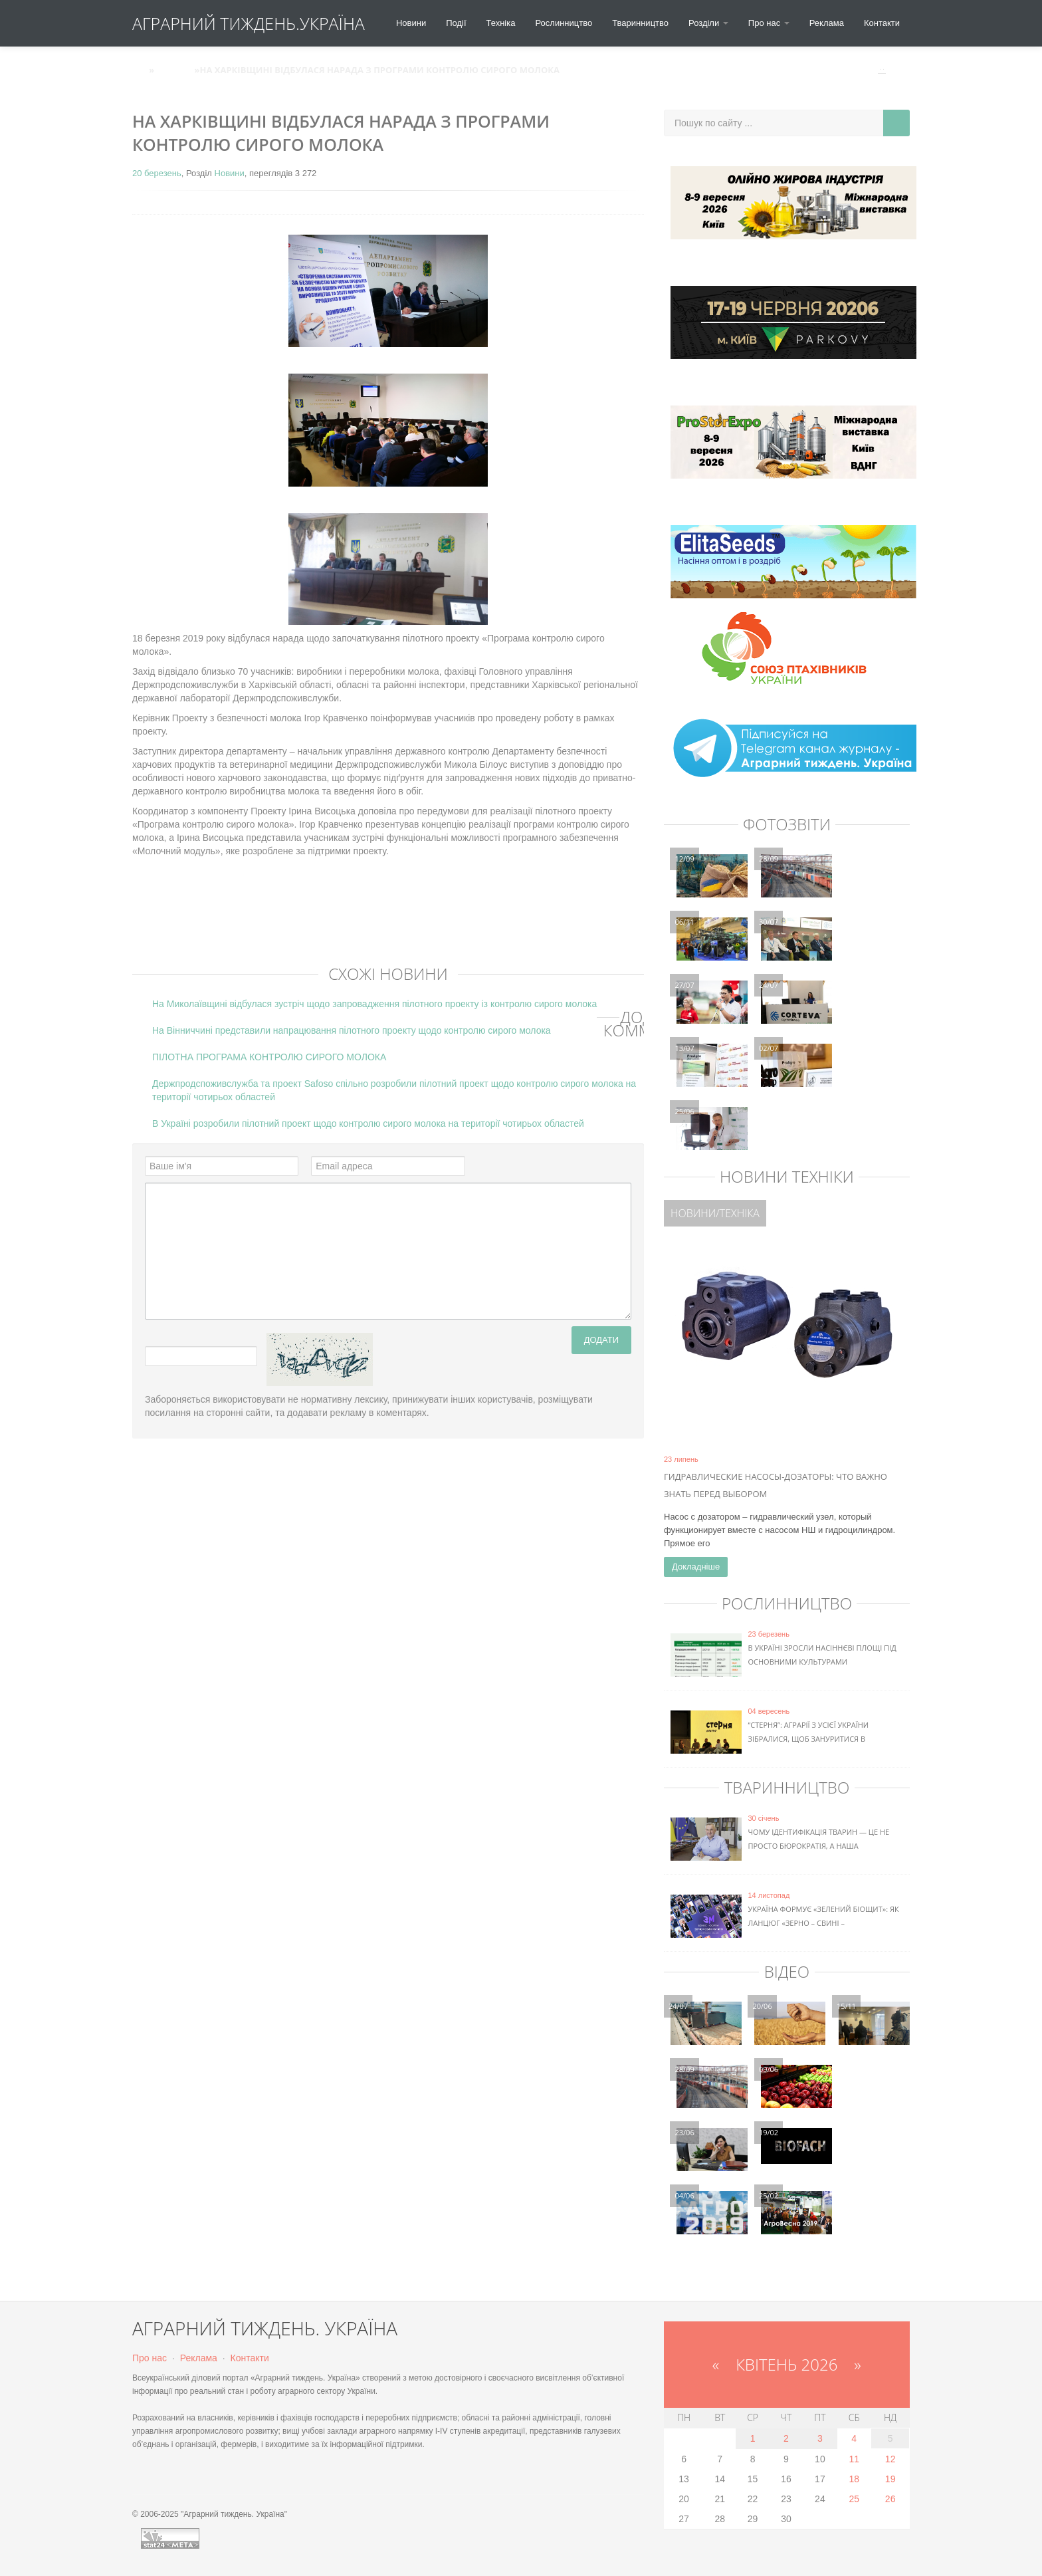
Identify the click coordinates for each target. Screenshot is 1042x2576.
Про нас (149, 2358)
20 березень (156, 173)
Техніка (501, 23)
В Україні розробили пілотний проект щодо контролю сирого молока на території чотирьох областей (368, 1123)
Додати (601, 1340)
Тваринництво (640, 23)
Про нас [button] (768, 23)
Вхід (893, 70)
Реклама (826, 23)
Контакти (882, 23)
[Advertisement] (374, 921)
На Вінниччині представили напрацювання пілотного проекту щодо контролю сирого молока (351, 1030)
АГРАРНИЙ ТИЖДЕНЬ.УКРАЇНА (248, 23)
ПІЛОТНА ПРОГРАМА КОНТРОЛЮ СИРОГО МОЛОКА (269, 1057)
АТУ (140, 70)
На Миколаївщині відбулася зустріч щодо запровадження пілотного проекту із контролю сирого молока (374, 1003)
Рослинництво (563, 23)
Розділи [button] (708, 23)
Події (456, 23)
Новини (411, 23)
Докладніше (696, 1567)
